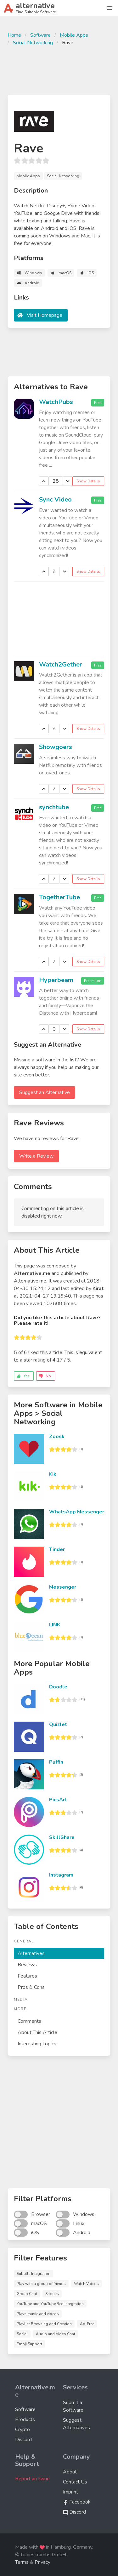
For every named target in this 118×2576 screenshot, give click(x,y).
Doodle (58, 1686)
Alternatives (31, 1953)
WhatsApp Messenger (76, 1511)
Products (25, 2419)
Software (40, 35)
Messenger (62, 1587)
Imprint (70, 2491)
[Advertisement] (59, 69)
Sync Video (55, 499)
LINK (54, 1624)
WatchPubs (56, 402)
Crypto (22, 2429)
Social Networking (33, 42)
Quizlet (58, 1724)
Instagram (61, 1875)
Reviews (27, 1964)
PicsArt (58, 1799)
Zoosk (57, 1436)
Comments (29, 2021)
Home (14, 35)
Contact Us (75, 2481)
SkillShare (62, 1837)
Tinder (57, 1549)
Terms (22, 2562)
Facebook (77, 2502)
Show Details (88, 481)
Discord (23, 2439)
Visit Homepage (44, 315)
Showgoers (55, 747)
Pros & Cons (31, 1987)
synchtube (54, 807)
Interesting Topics (37, 2043)
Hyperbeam (56, 980)
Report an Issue (32, 2478)
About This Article (37, 2032)
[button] (110, 8)
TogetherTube (59, 897)
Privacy (42, 2562)
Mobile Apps (74, 35)
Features (27, 1976)
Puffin (56, 1762)
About (70, 2471)
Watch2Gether (60, 664)
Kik (52, 1474)
